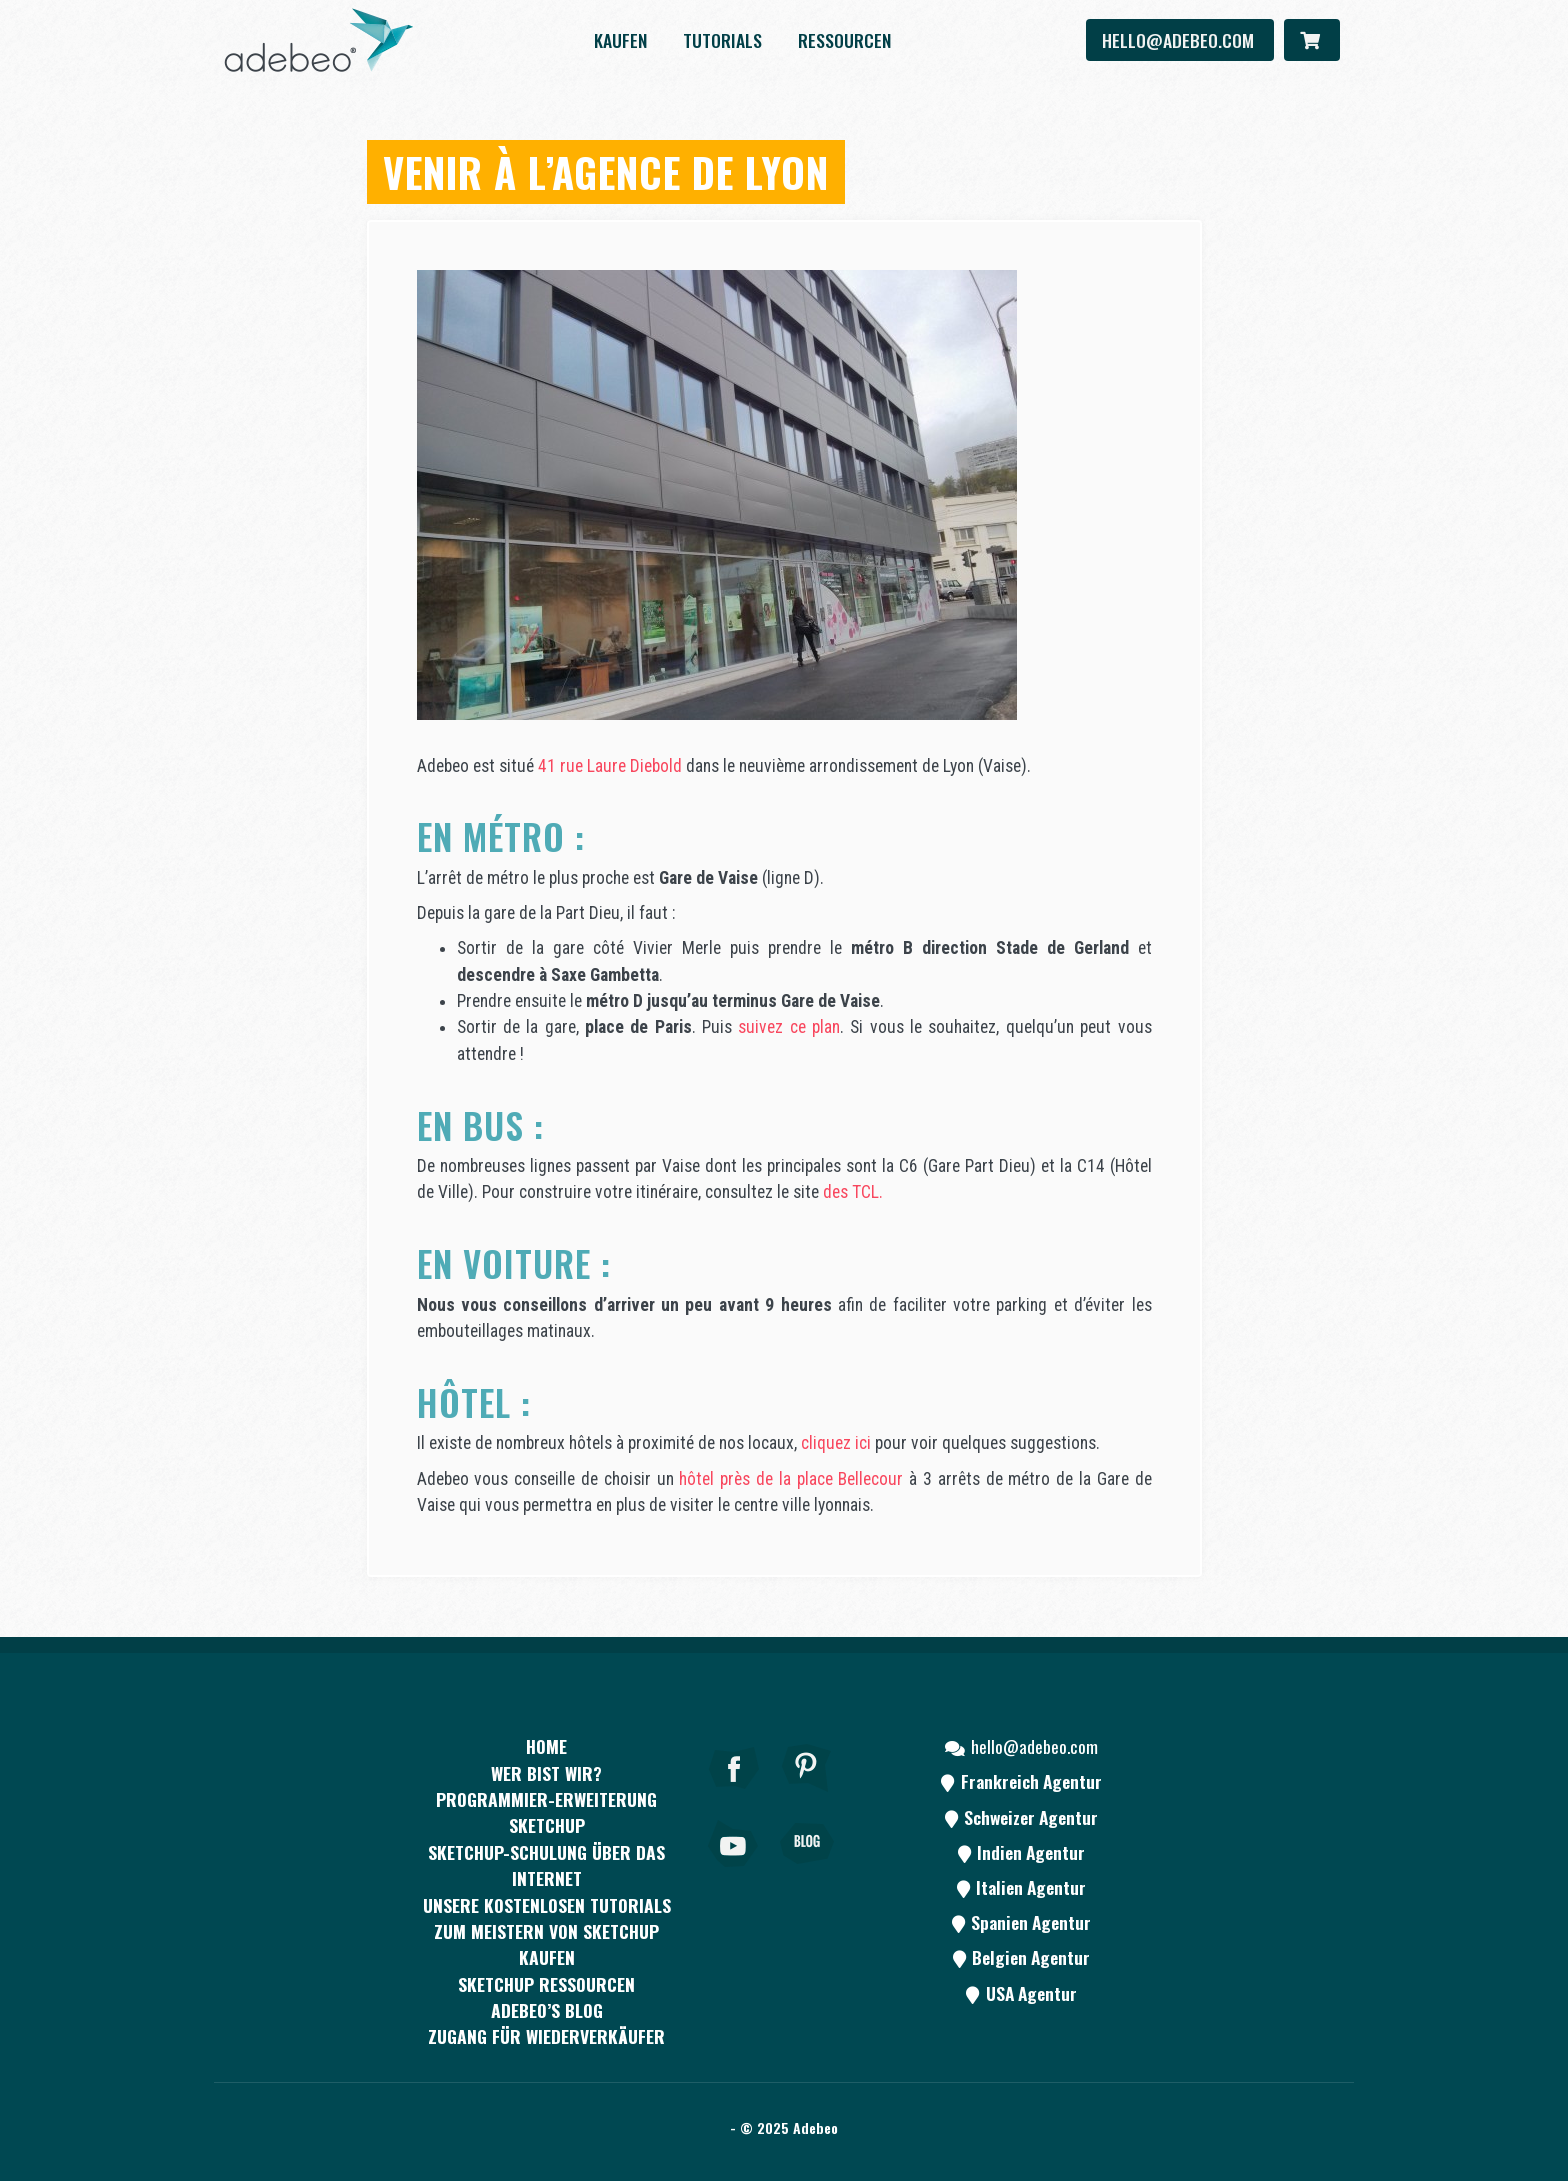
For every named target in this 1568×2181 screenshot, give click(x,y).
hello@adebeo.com (1180, 40)
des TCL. (853, 1192)
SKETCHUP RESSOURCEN (546, 1984)
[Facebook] (734, 1795)
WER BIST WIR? (546, 1773)
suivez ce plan (789, 1027)
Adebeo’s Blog (547, 2010)
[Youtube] (734, 1871)
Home (546, 1746)
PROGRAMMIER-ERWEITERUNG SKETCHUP (546, 1812)
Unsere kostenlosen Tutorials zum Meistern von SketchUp (547, 1918)
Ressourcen (844, 40)
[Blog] (807, 1871)
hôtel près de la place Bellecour (791, 1479)
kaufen (620, 40)
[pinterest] (807, 1795)
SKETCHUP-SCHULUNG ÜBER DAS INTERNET (546, 1865)
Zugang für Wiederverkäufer (546, 2036)
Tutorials (722, 40)
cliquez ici (836, 1443)
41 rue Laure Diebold (610, 766)
